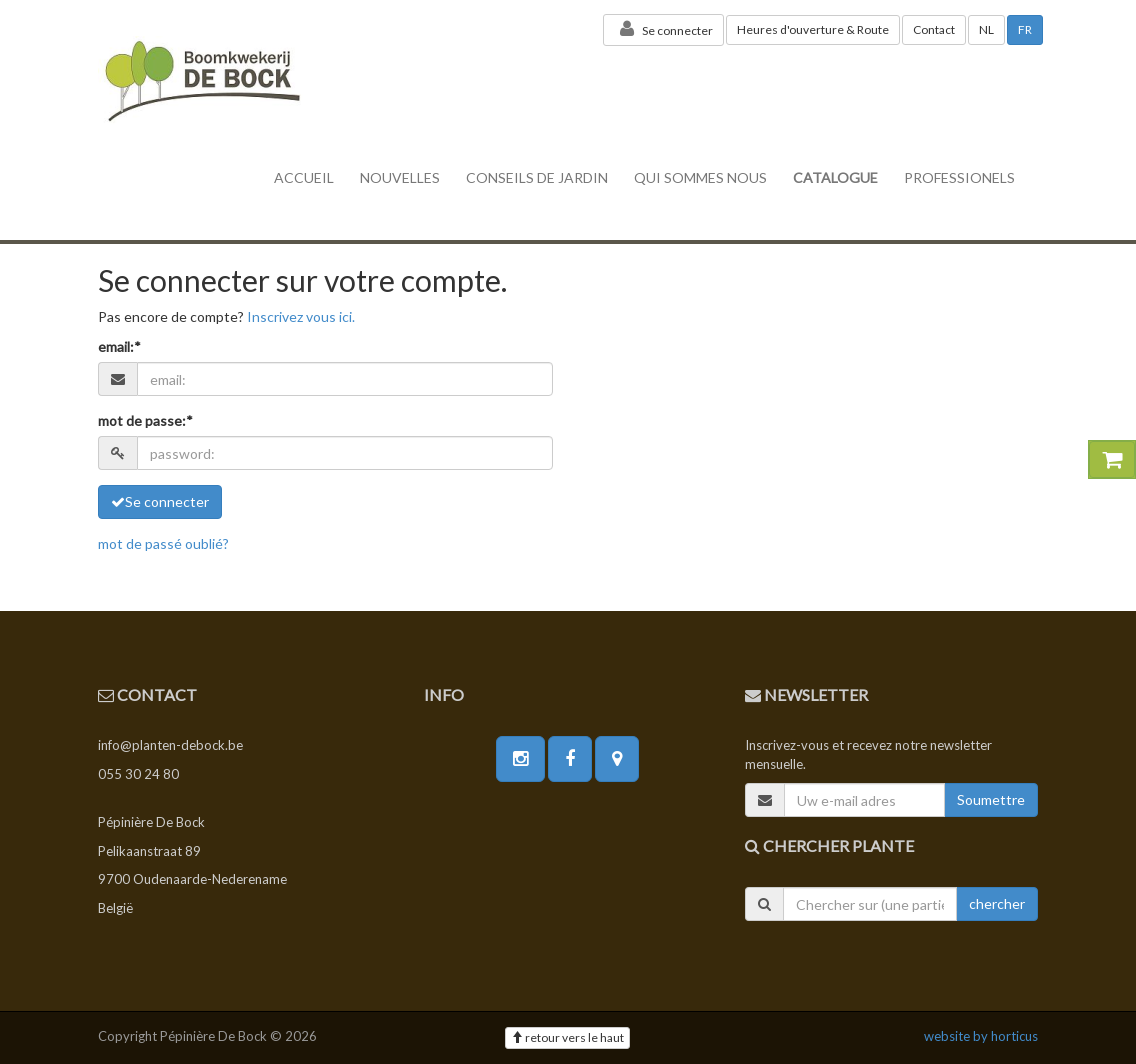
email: (119, 346)
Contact (934, 29)
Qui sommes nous (700, 177)
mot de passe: (145, 420)
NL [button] (986, 29)
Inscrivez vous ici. (301, 316)
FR (1025, 29)
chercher (997, 903)
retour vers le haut (567, 1037)
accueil (304, 177)
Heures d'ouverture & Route (813, 29)
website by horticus (981, 1036)
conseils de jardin (537, 177)
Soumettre (991, 799)
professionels (959, 177)
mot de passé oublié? (163, 543)
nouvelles (400, 177)
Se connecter (663, 29)
